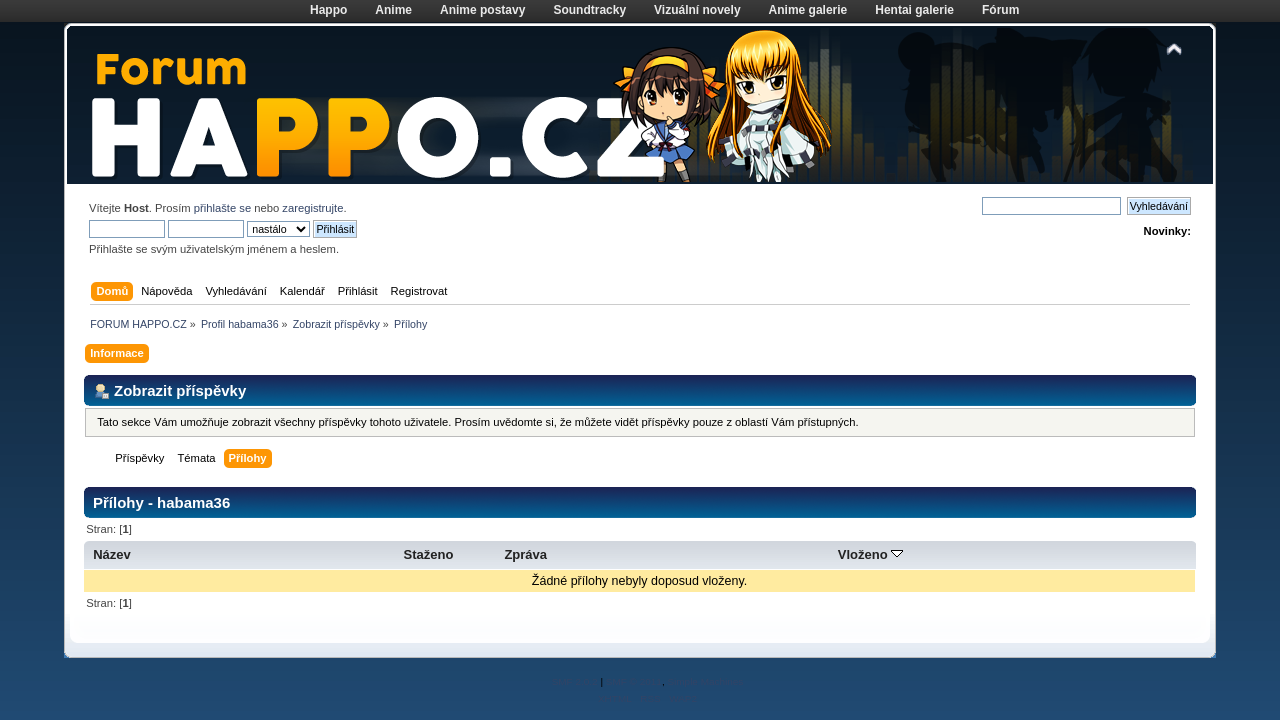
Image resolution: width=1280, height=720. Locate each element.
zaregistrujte (312, 208)
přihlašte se (222, 208)
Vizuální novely (697, 10)
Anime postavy (482, 10)
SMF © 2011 (634, 681)
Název (112, 554)
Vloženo (871, 554)
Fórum (1000, 10)
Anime (393, 10)
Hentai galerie (914, 10)
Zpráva (525, 554)
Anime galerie (808, 10)
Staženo (429, 554)
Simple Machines (705, 681)
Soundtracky (589, 10)
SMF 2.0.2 (575, 681)
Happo (328, 10)
